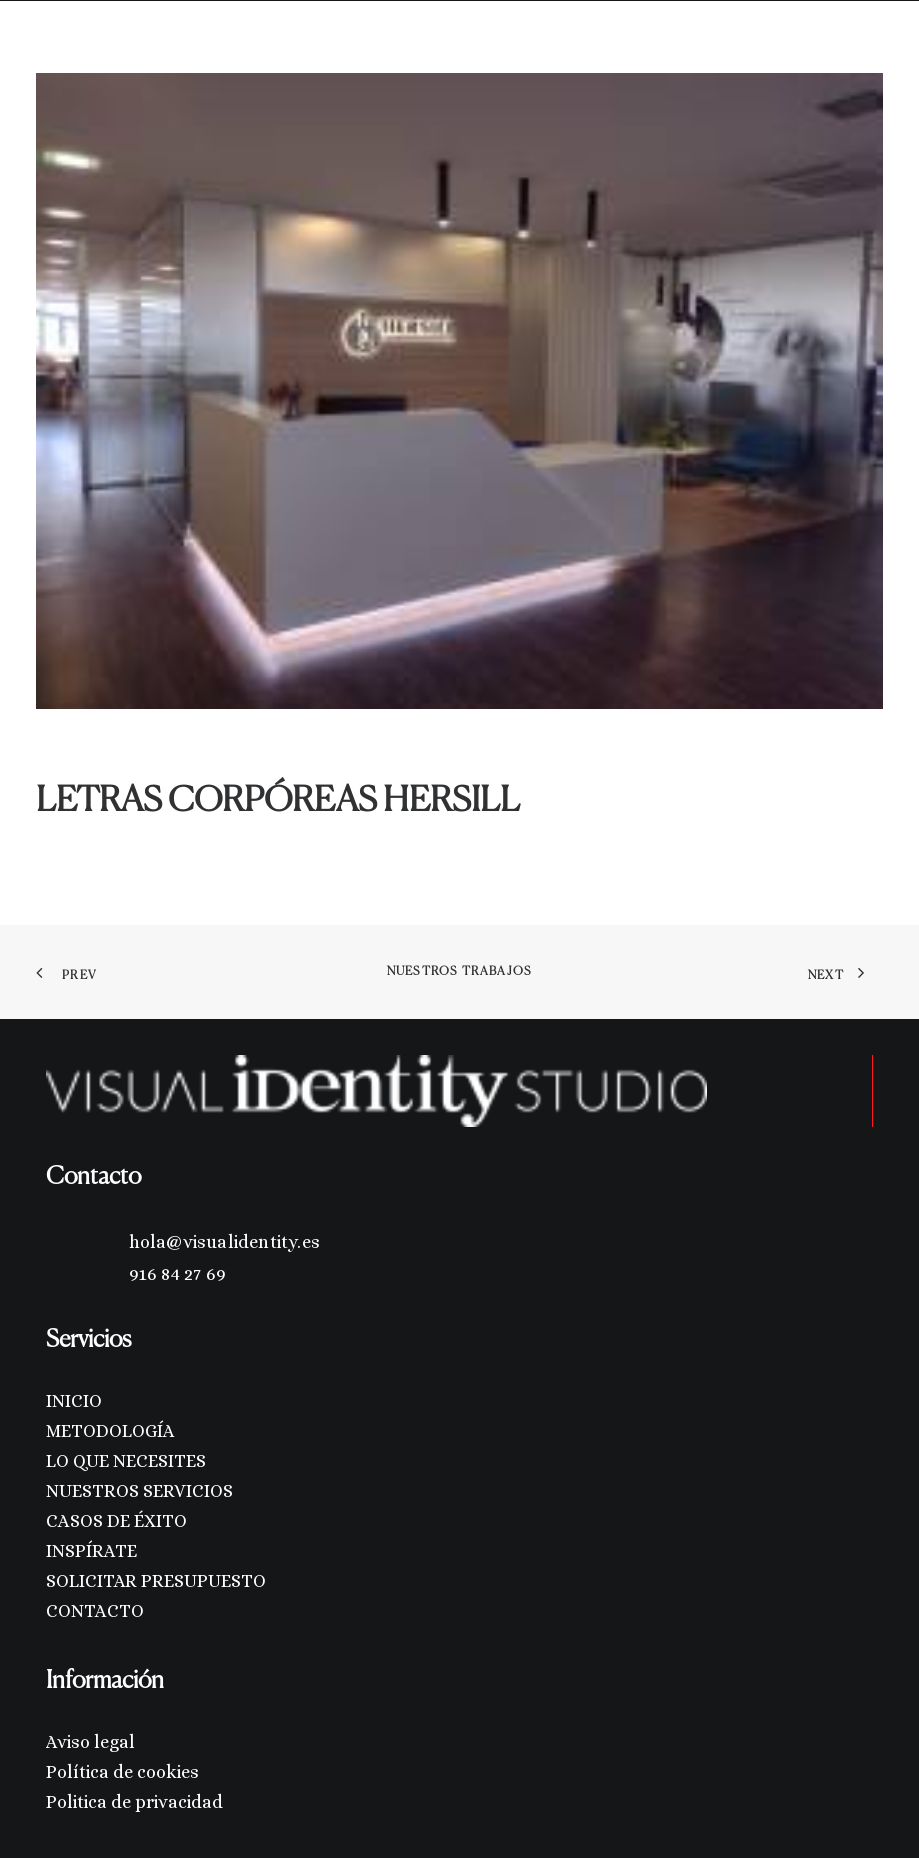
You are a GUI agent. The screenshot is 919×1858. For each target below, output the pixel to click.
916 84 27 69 (177, 1274)
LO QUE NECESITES (126, 1461)
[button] (873, 48)
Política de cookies (122, 1772)
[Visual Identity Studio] (83, 48)
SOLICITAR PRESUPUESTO (156, 1581)
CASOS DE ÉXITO (116, 1521)
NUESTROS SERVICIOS (139, 1491)
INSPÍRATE (91, 1551)
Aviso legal (90, 1742)
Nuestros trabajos (459, 972)
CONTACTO (95, 1611)
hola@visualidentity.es (224, 1242)
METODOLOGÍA (110, 1431)
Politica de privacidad (134, 1802)
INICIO (74, 1401)
